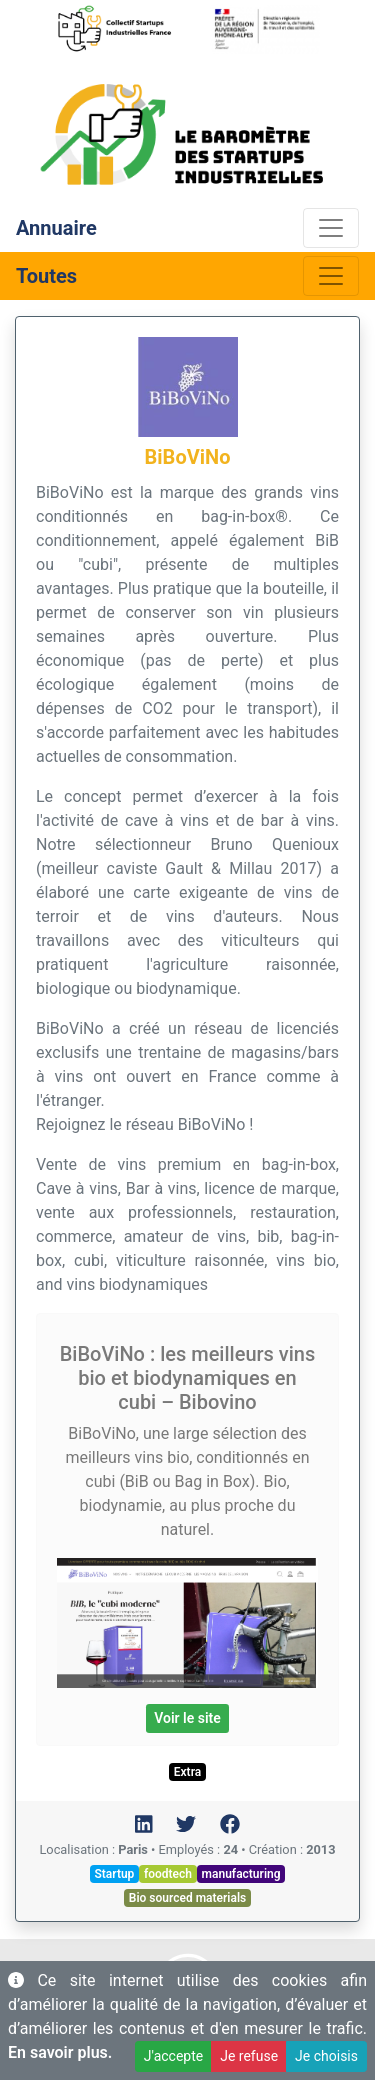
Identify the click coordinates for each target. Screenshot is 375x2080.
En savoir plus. (60, 2052)
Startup (114, 1874)
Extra (187, 1772)
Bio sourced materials (187, 1898)
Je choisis (326, 2056)
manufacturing (241, 1874)
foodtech (168, 1874)
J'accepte (173, 2056)
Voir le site (187, 1718)
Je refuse (249, 2056)
